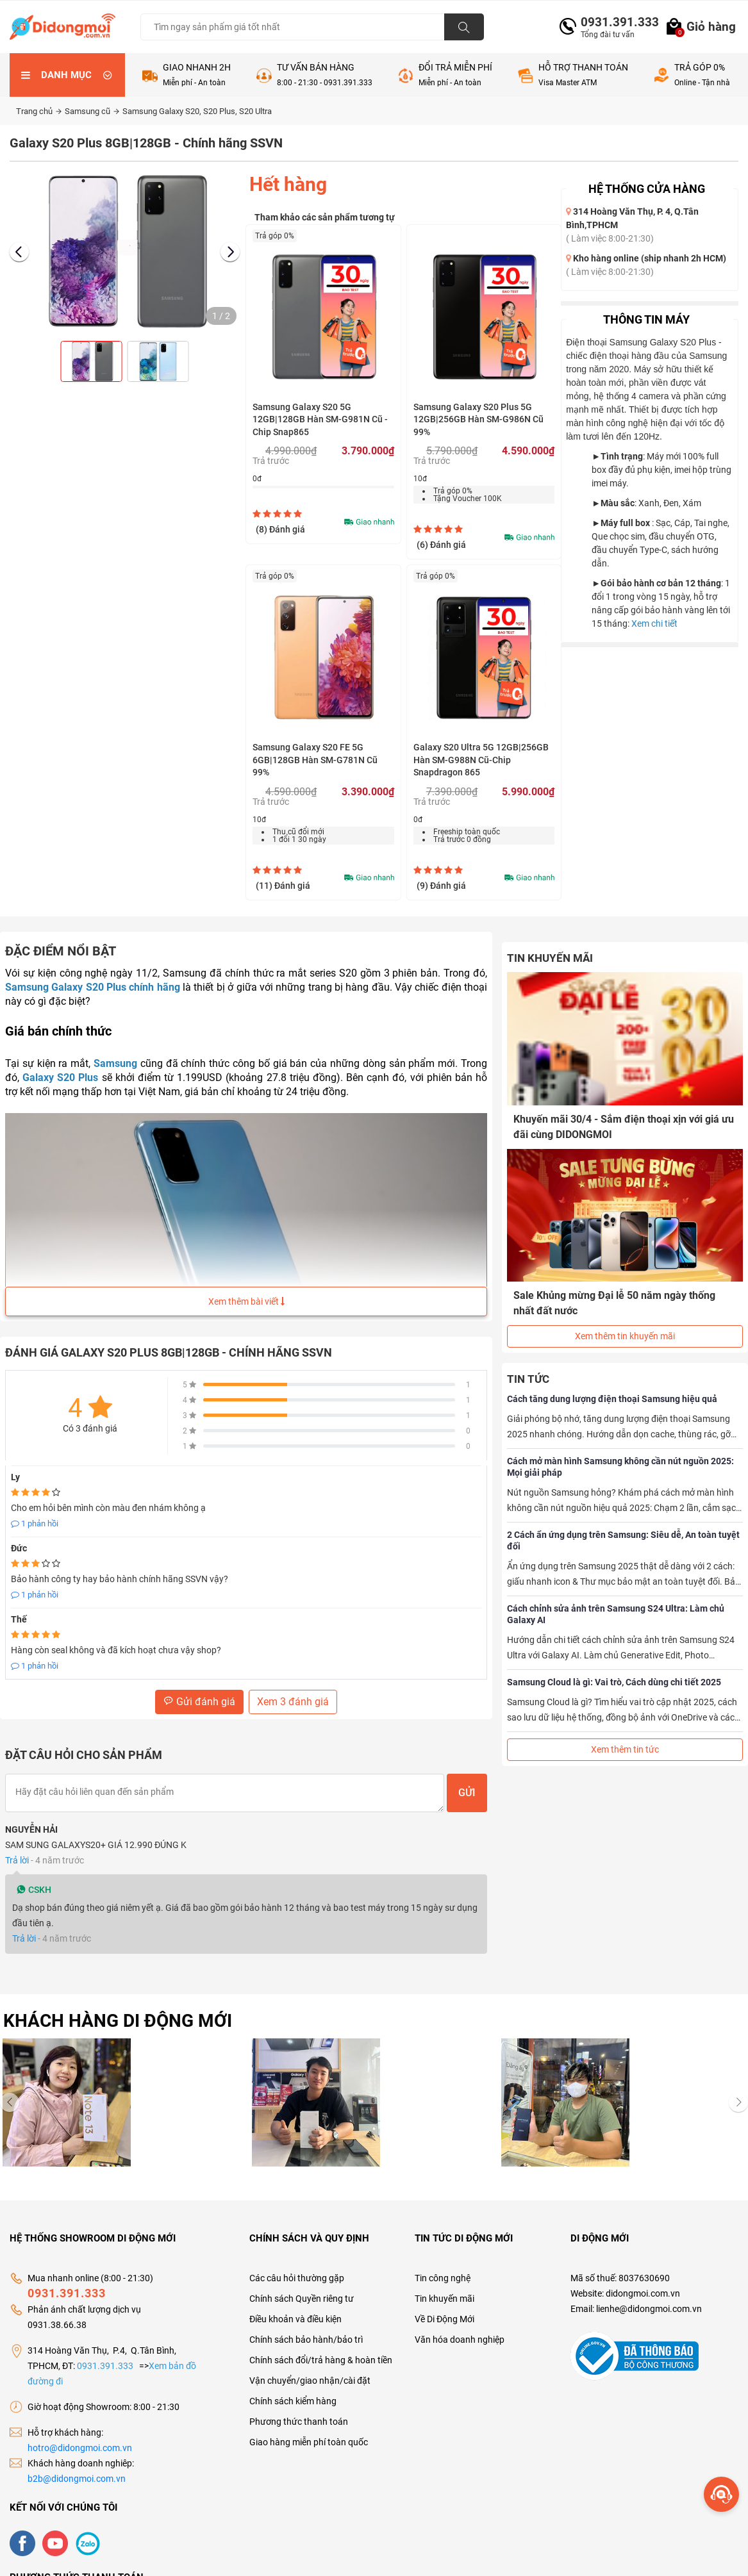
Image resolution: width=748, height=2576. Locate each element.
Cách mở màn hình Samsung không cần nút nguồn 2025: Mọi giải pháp (620, 1467)
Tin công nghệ (442, 2265)
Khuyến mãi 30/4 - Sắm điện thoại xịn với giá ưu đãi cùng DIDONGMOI (623, 1127)
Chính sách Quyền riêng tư (301, 2286)
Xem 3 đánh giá (293, 1702)
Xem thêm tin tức (625, 1749)
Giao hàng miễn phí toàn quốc (308, 2429)
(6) (441, 545)
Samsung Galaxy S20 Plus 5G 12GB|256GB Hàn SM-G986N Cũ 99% (478, 419)
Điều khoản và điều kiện (295, 2306)
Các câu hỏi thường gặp (296, 2265)
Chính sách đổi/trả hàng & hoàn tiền (320, 2347)
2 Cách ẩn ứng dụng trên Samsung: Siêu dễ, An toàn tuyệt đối (623, 1540)
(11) (283, 885)
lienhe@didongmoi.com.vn (649, 2296)
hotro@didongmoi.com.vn (80, 2435)
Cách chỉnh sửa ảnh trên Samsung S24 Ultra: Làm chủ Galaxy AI (615, 1614)
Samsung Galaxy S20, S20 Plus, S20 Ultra (197, 111)
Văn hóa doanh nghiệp (459, 2327)
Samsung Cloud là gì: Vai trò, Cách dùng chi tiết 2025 (614, 1682)
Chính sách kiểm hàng (293, 2388)
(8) (280, 529)
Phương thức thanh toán (298, 2409)
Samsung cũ (92, 111)
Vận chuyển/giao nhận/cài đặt (309, 2368)
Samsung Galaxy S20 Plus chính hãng (92, 987)
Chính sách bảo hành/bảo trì (306, 2327)
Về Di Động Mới (444, 2306)
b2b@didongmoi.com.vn (77, 2466)
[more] (721, 2494)
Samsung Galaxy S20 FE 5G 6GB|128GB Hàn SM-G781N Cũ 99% (315, 759)
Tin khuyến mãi (444, 2286)
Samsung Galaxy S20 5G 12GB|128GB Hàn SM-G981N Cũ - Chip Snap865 (320, 419)
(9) (441, 885)
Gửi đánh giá (199, 1702)
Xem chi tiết (654, 623)
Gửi (467, 1793)
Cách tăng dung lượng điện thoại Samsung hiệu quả (612, 1399)
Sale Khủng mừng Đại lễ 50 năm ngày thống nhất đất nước (614, 1303)
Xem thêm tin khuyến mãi (625, 1336)
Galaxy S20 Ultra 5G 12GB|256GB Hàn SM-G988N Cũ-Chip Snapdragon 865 (481, 759)
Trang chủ (39, 111)
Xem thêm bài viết (246, 1301)
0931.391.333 (615, 22)
